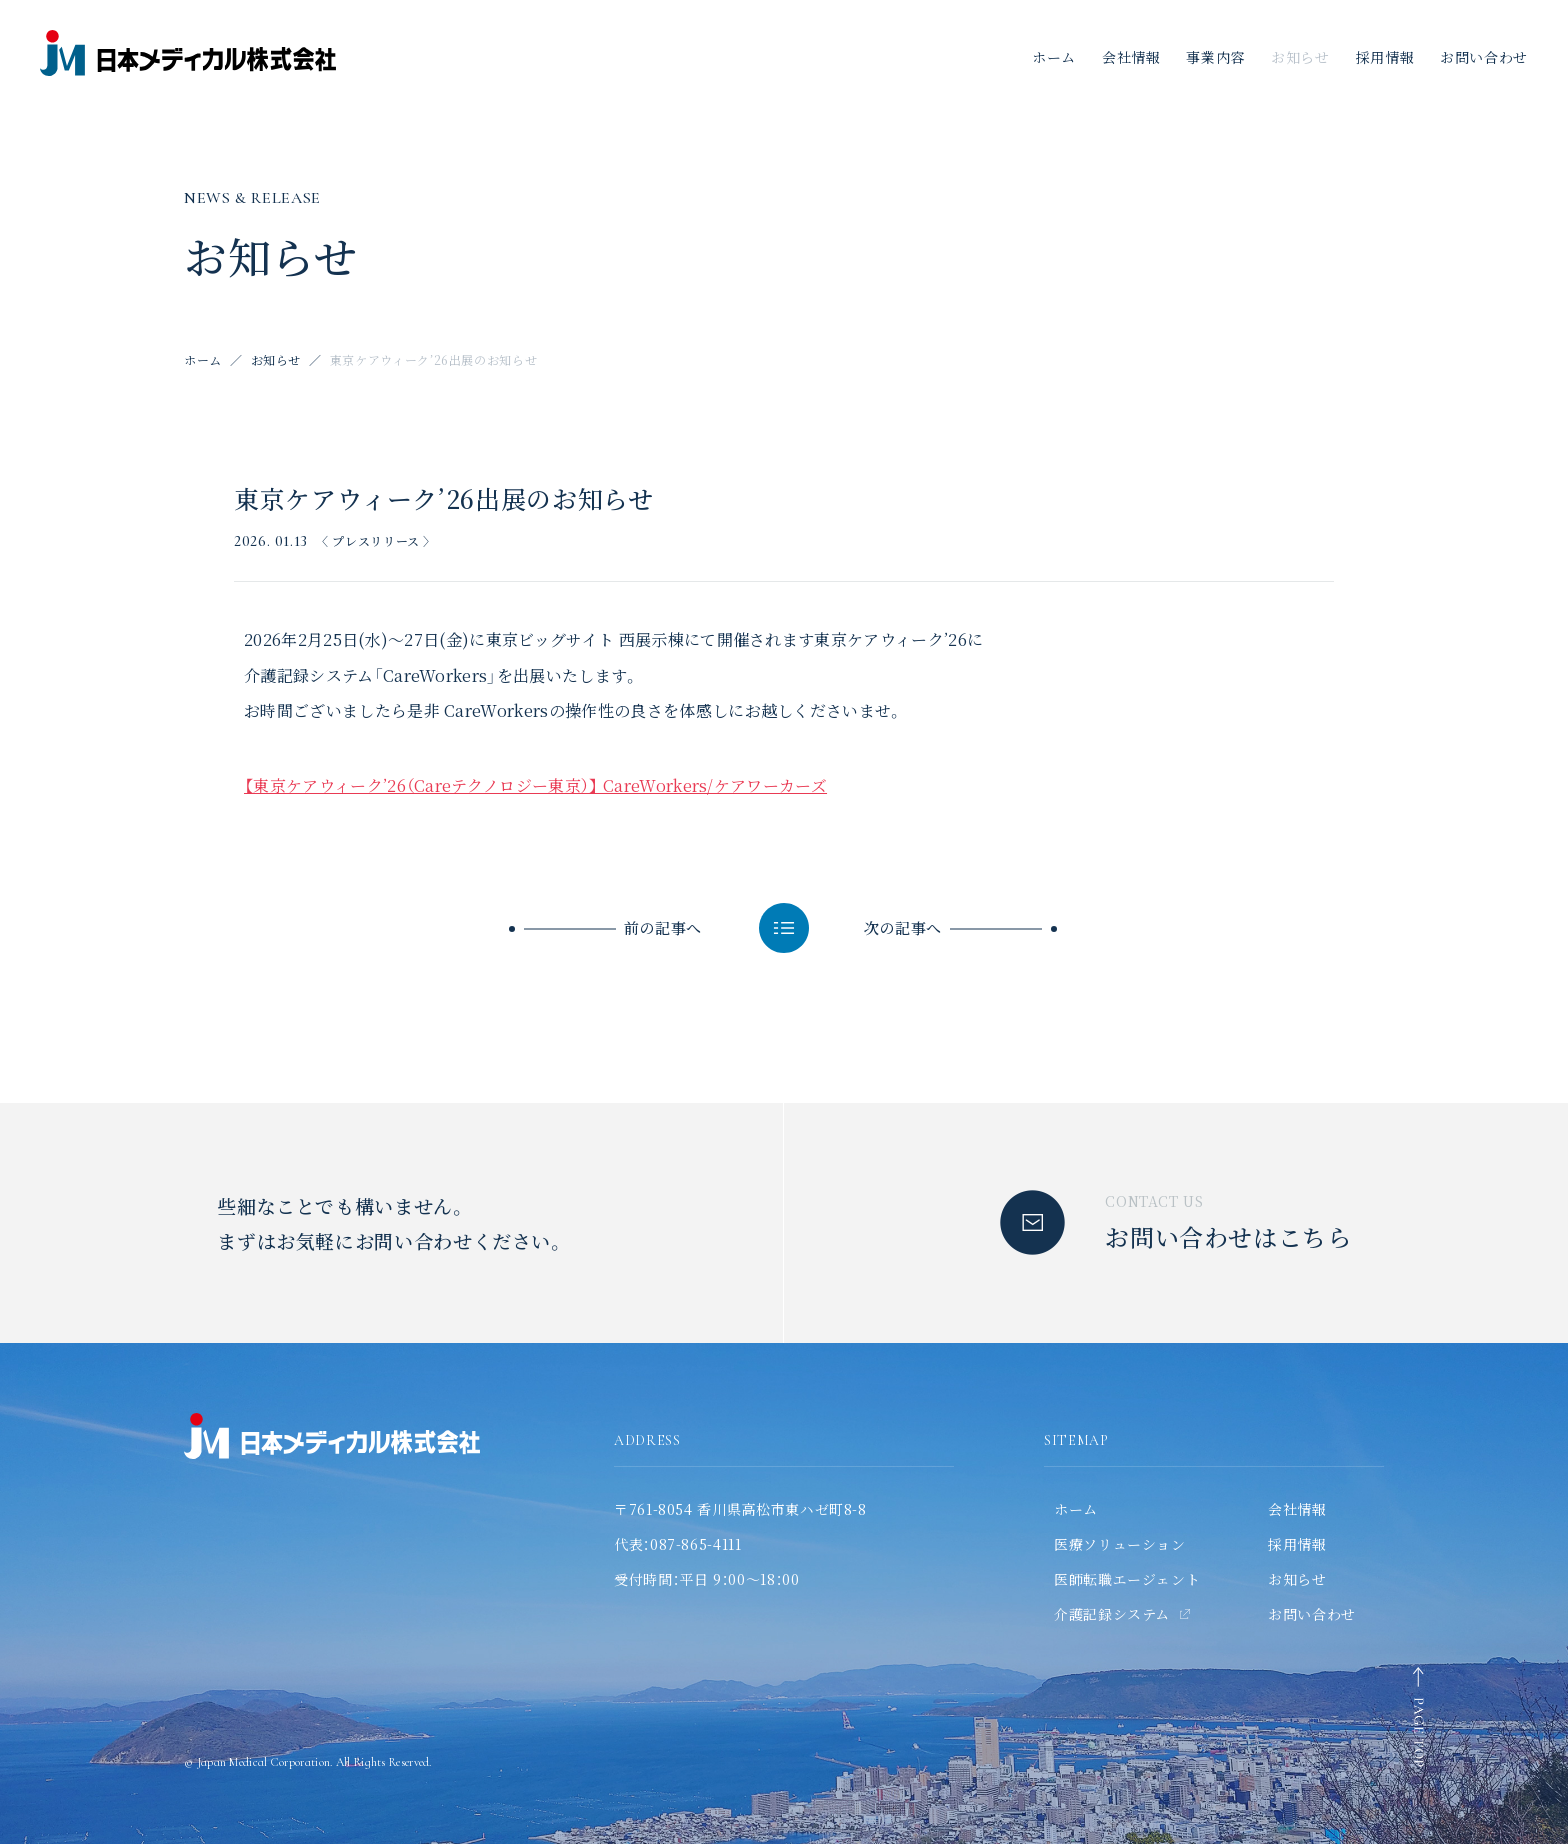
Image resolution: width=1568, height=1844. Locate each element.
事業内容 (1215, 57)
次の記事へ (903, 927)
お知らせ (1300, 57)
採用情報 (1385, 57)
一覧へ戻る (784, 928)
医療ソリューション (1120, 1544)
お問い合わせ (1312, 1614)
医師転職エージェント (1127, 1579)
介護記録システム (1112, 1614)
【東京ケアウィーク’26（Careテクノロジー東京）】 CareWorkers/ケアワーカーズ (535, 785)
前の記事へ (663, 927)
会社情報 (1131, 57)
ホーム (1054, 57)
